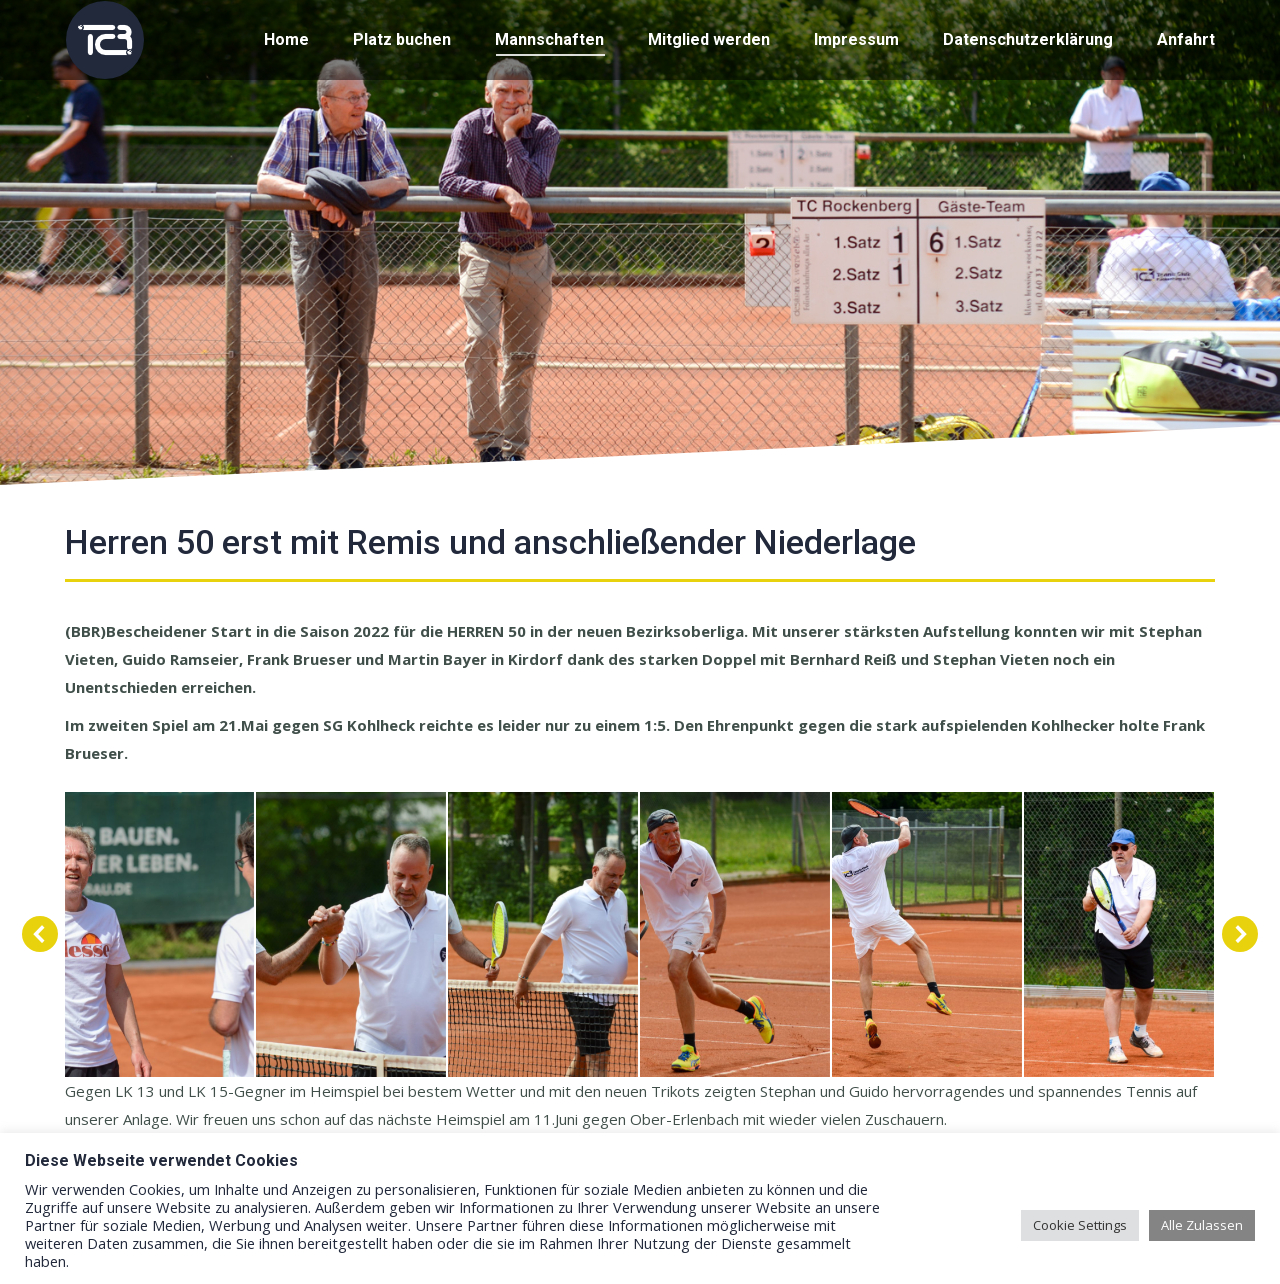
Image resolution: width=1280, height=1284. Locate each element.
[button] (40, 934)
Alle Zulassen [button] (1202, 1225)
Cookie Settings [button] (1080, 1225)
